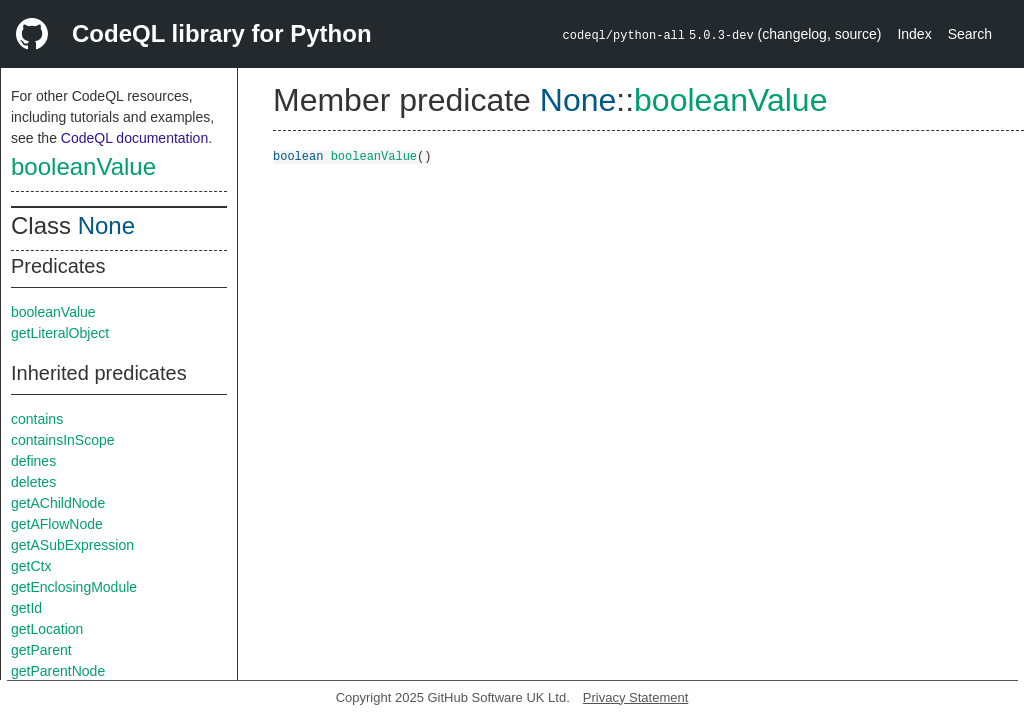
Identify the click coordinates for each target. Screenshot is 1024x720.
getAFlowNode (57, 524)
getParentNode (58, 671)
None (106, 225)
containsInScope (63, 440)
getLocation (47, 629)
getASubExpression (72, 545)
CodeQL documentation (134, 138)
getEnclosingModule (74, 587)
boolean (298, 155)
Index (914, 34)
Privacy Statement (636, 697)
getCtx (31, 566)
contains (37, 419)
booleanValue (83, 166)
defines (33, 461)
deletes (33, 482)
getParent (41, 650)
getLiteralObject (60, 333)
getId (26, 608)
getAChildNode (58, 503)
